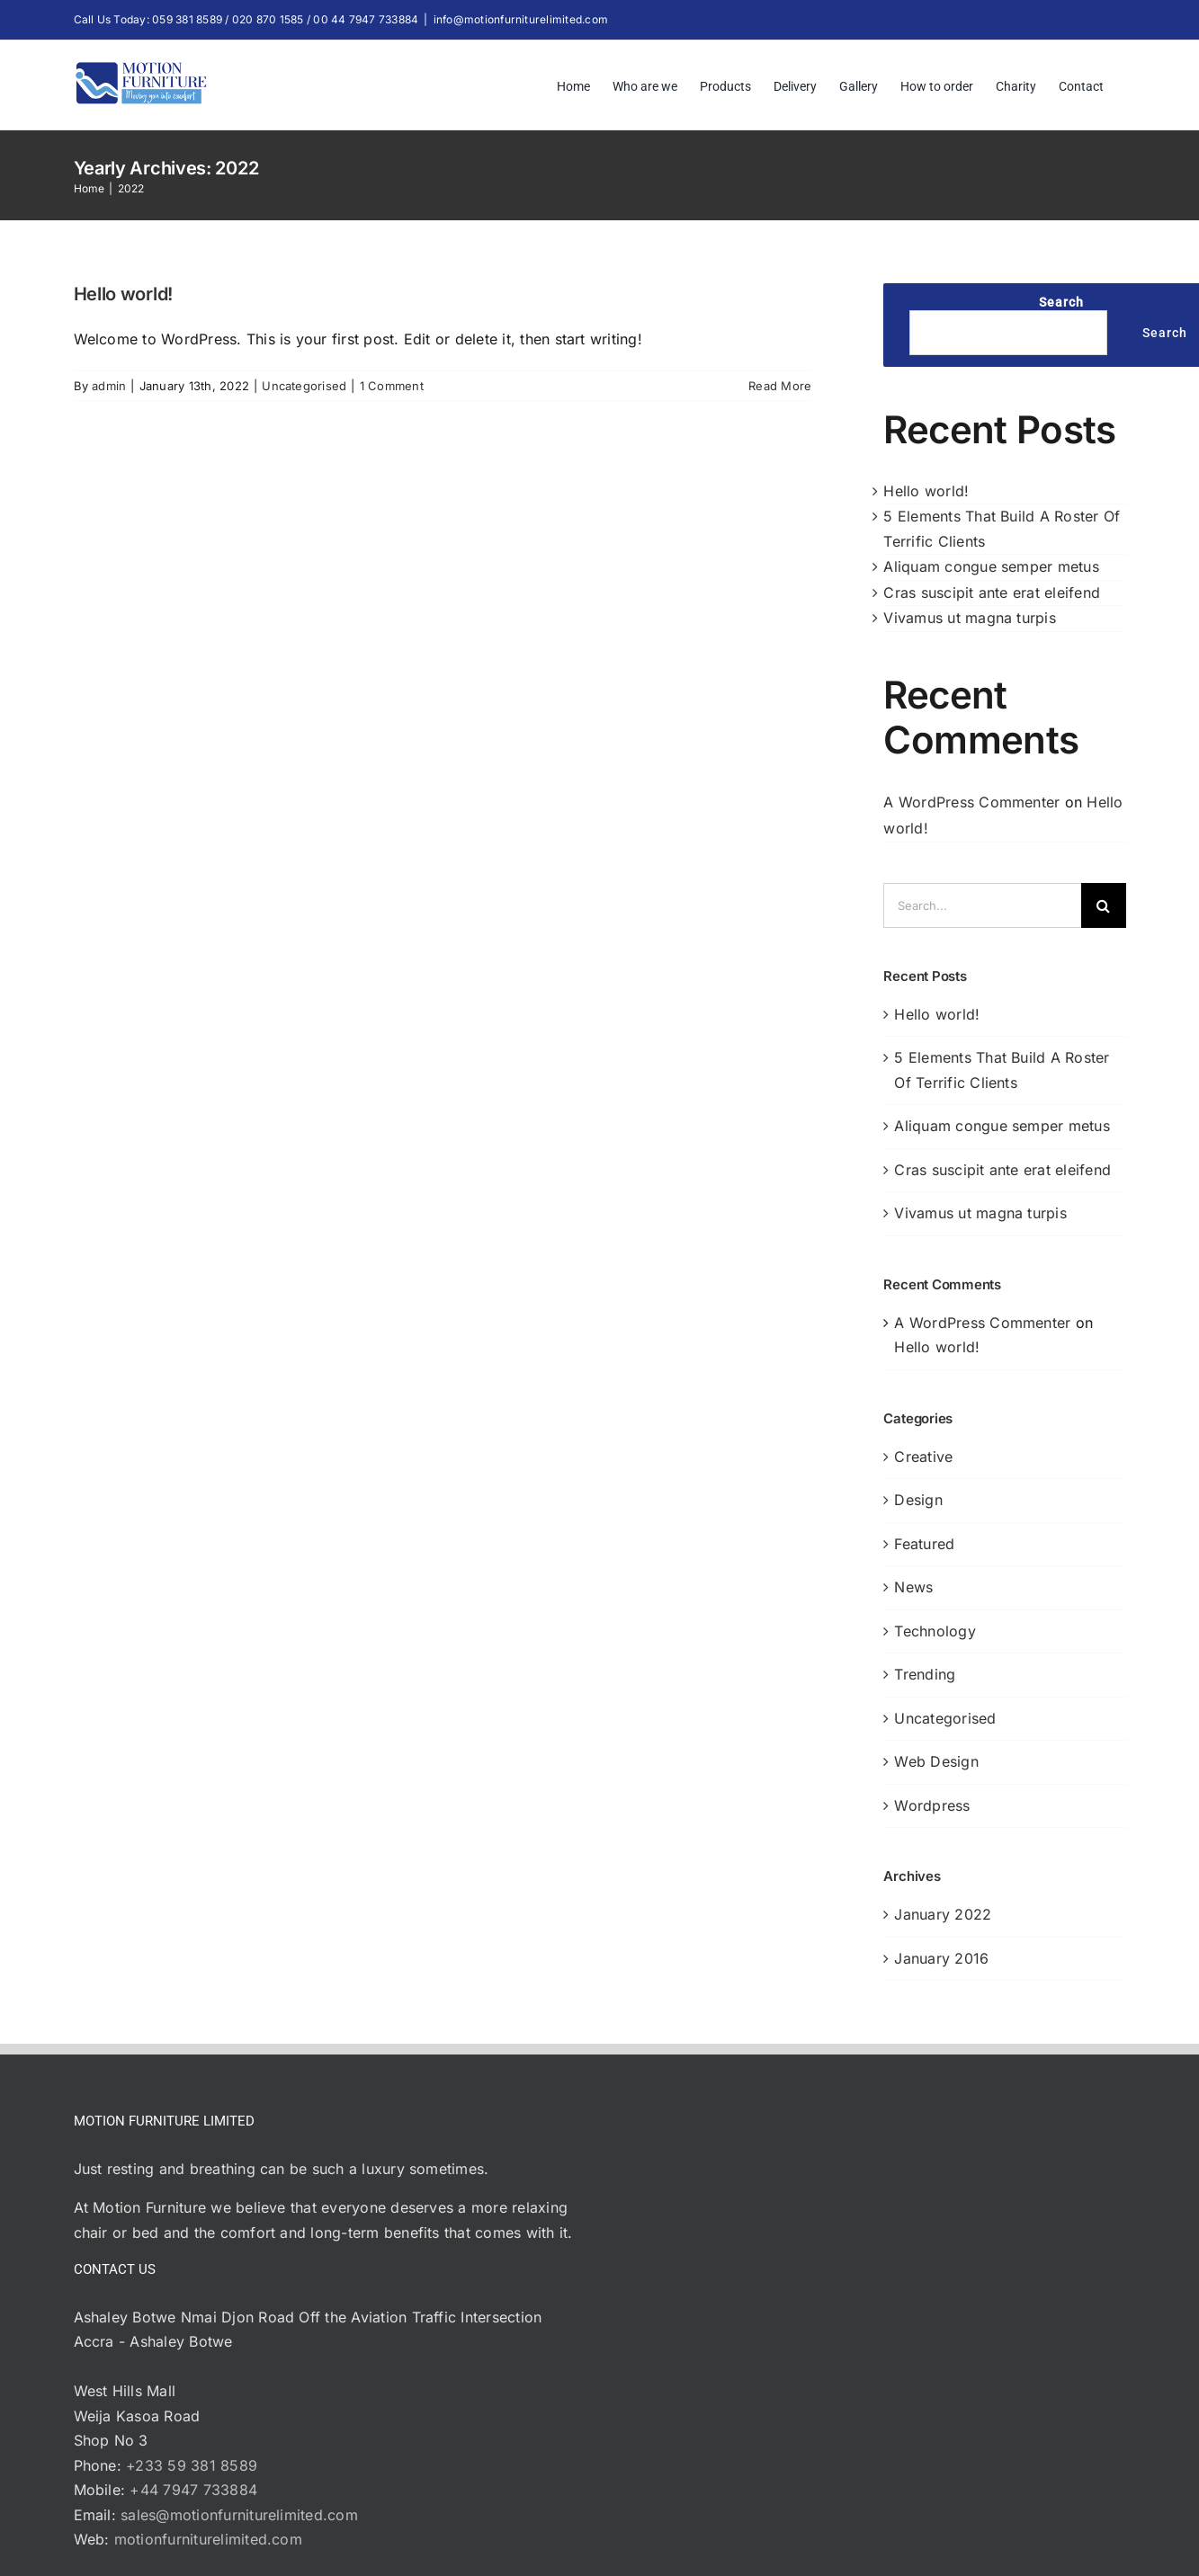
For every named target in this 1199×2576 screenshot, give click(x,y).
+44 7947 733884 (193, 2490)
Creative (923, 1457)
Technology (934, 1631)
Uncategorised (304, 386)
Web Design (936, 1761)
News (913, 1587)
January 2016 (941, 1958)
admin (109, 386)
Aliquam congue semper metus (990, 566)
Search (1061, 302)
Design (918, 1500)
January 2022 (942, 1914)
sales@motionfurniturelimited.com (239, 2515)
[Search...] (981, 905)
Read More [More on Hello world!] (779, 386)
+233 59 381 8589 (191, 2465)
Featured (924, 1544)
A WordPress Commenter (971, 802)
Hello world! (123, 294)
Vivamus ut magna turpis (969, 618)
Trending (924, 1674)
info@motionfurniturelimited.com (521, 19)
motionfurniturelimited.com (208, 2539)
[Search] (1103, 905)
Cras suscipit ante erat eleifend (991, 593)
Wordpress (932, 1805)
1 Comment (392, 386)
